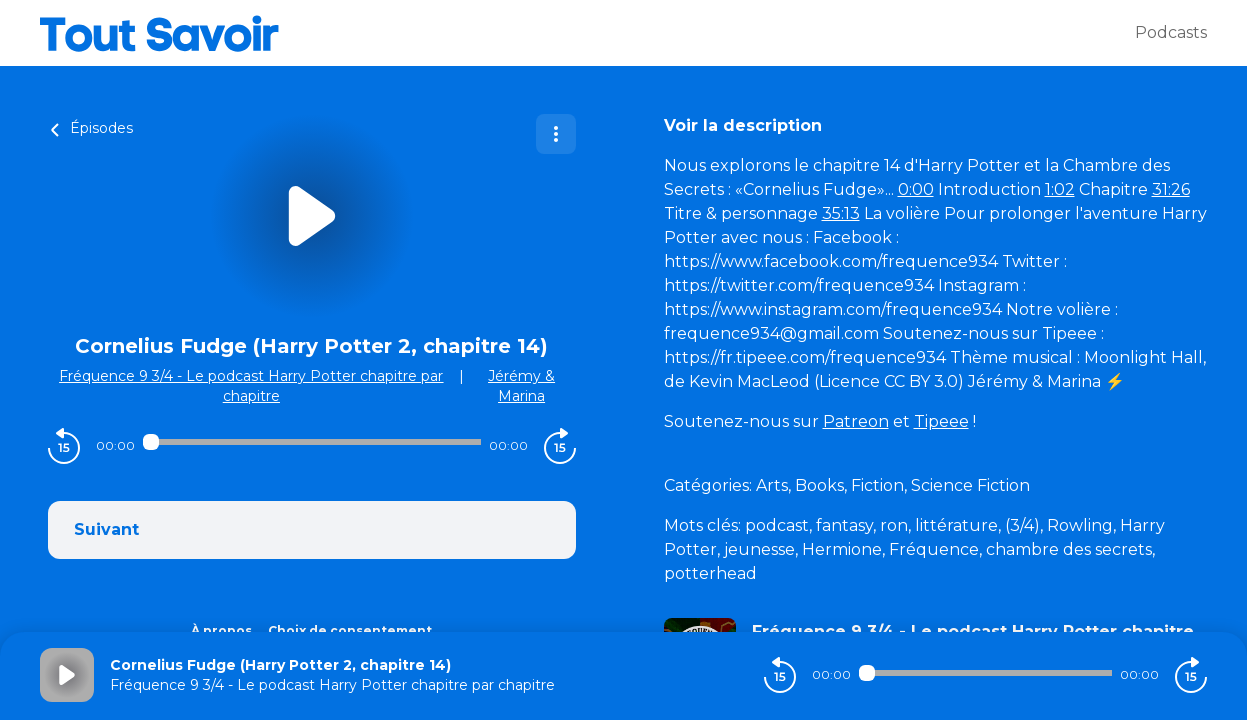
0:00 (916, 189)
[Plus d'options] (556, 134)
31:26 (1171, 189)
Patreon (856, 421)
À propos (221, 630)
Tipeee (941, 421)
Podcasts (1171, 32)
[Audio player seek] (312, 442)
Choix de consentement (350, 630)
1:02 (1060, 189)
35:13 (841, 213)
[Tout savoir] (587, 33)
